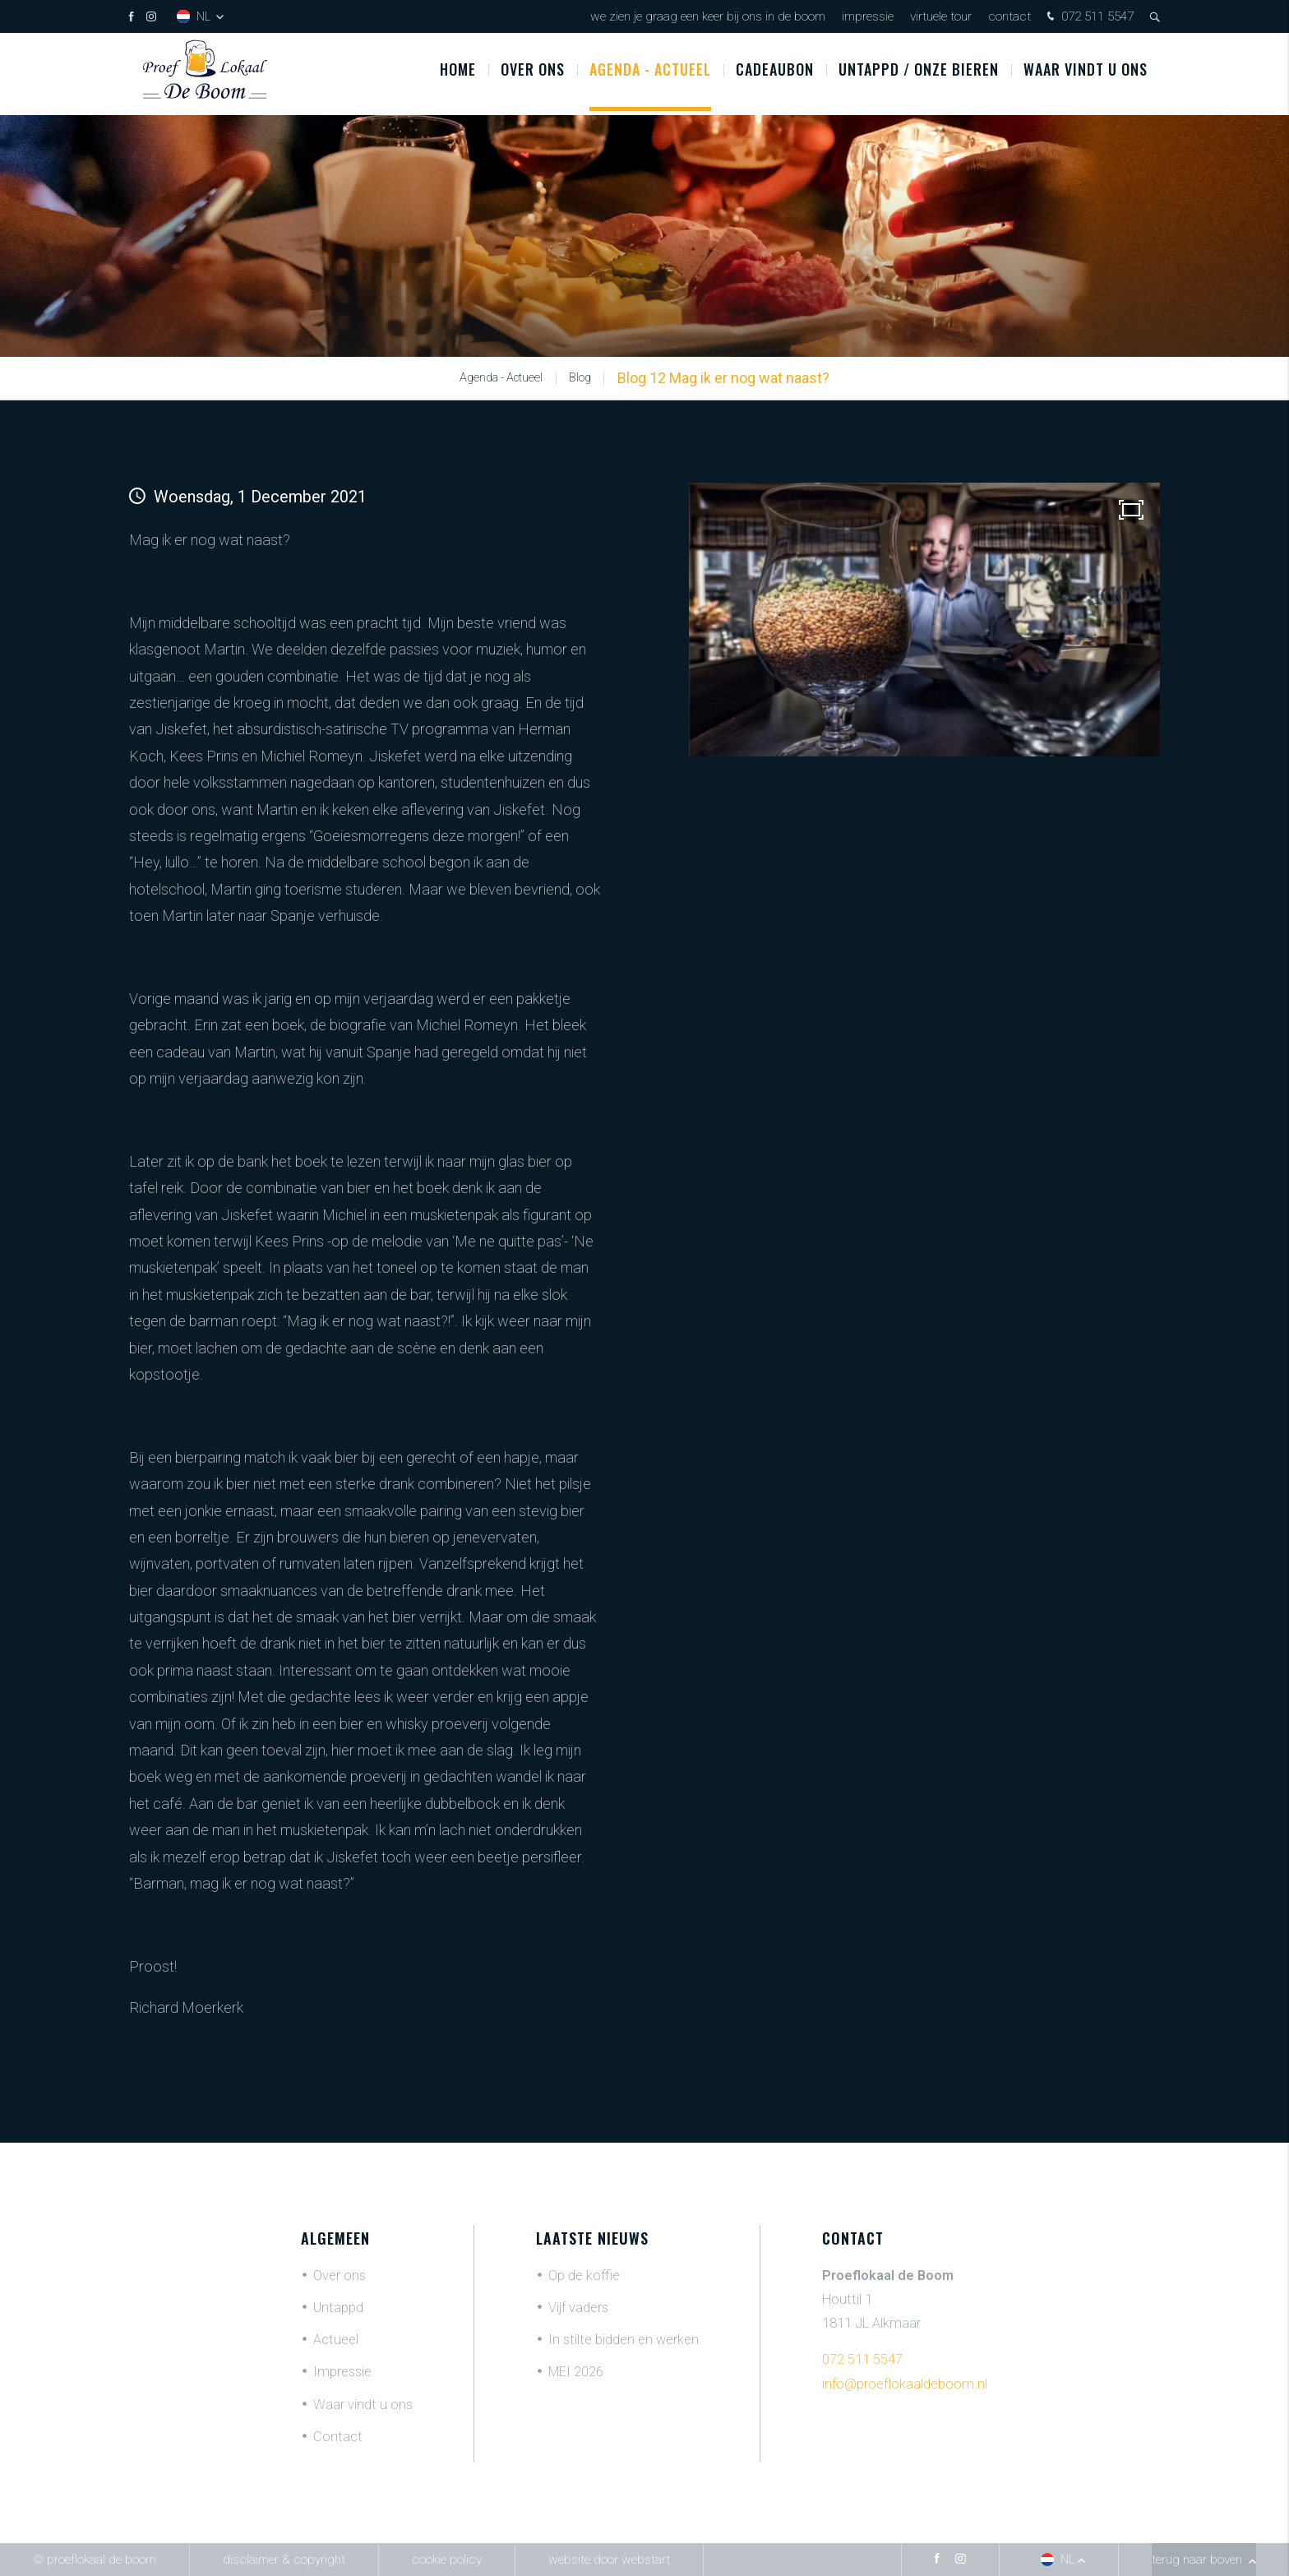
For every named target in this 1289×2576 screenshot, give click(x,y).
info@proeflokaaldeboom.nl (904, 2384)
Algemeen (335, 2238)
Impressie (868, 16)
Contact (1009, 16)
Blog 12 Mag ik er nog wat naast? (723, 377)
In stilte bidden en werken (623, 2339)
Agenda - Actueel (650, 73)
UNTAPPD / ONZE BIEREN (919, 73)
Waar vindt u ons (1085, 73)
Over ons (533, 73)
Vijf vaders (578, 2307)
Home (458, 73)
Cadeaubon (775, 73)
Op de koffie (584, 2275)
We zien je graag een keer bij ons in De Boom (707, 16)
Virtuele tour (941, 16)
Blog (580, 378)
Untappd (338, 2307)
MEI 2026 (575, 2371)
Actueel (335, 2339)
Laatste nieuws (592, 2238)
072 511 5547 (1088, 17)
